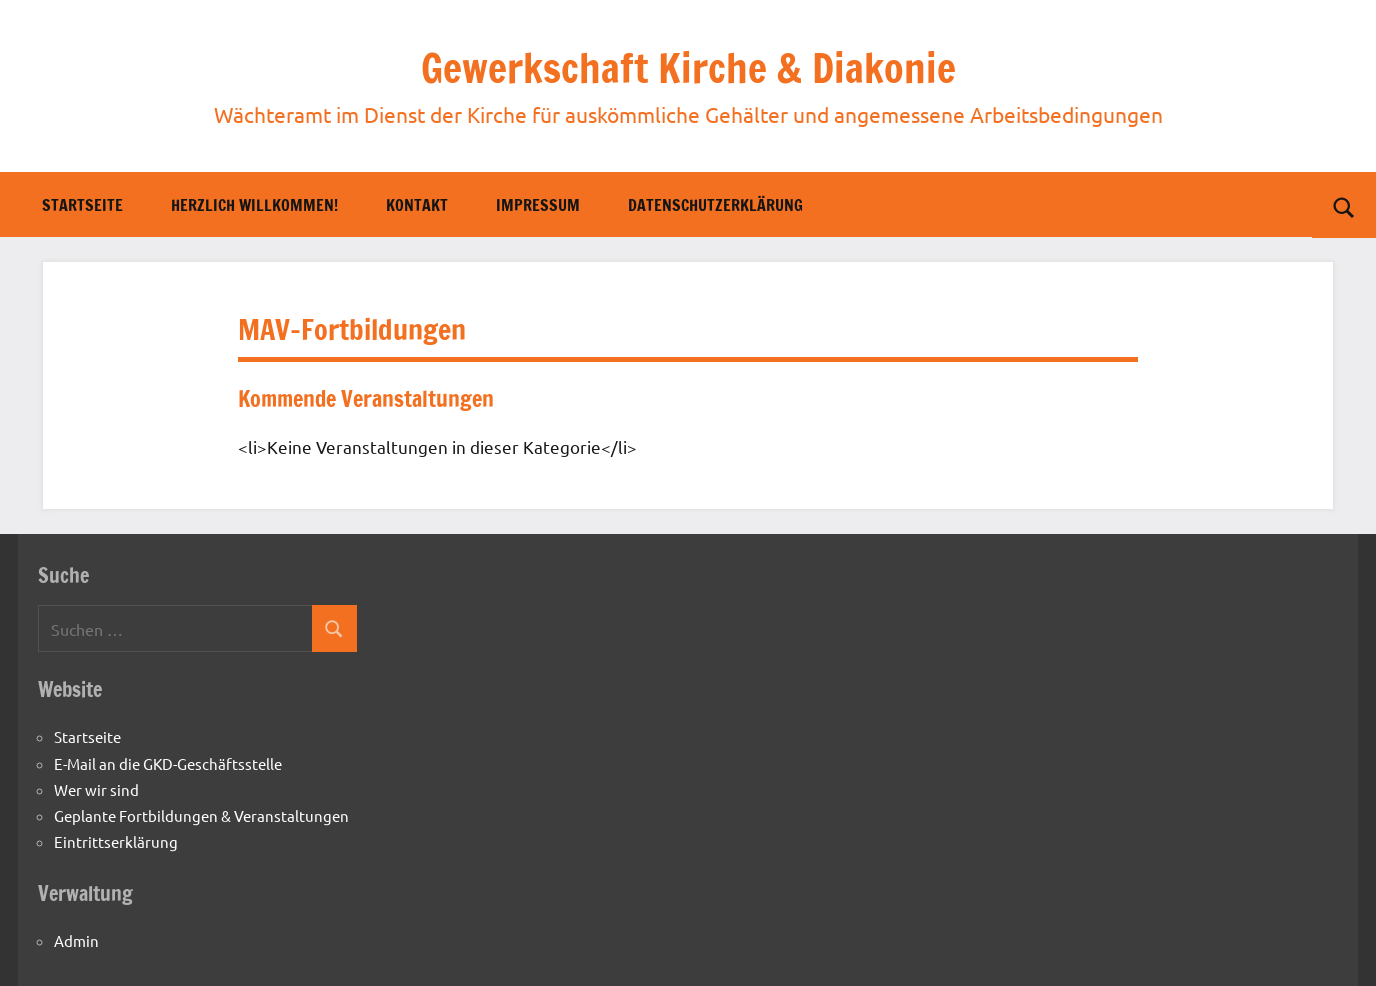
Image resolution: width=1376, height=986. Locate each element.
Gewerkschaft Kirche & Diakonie (688, 67)
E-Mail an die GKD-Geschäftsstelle (168, 763)
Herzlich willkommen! (254, 205)
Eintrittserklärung (116, 841)
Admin (76, 940)
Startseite (82, 205)
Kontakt (417, 205)
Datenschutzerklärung (715, 205)
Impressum (538, 205)
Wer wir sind (96, 789)
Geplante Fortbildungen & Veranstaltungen (201, 815)
